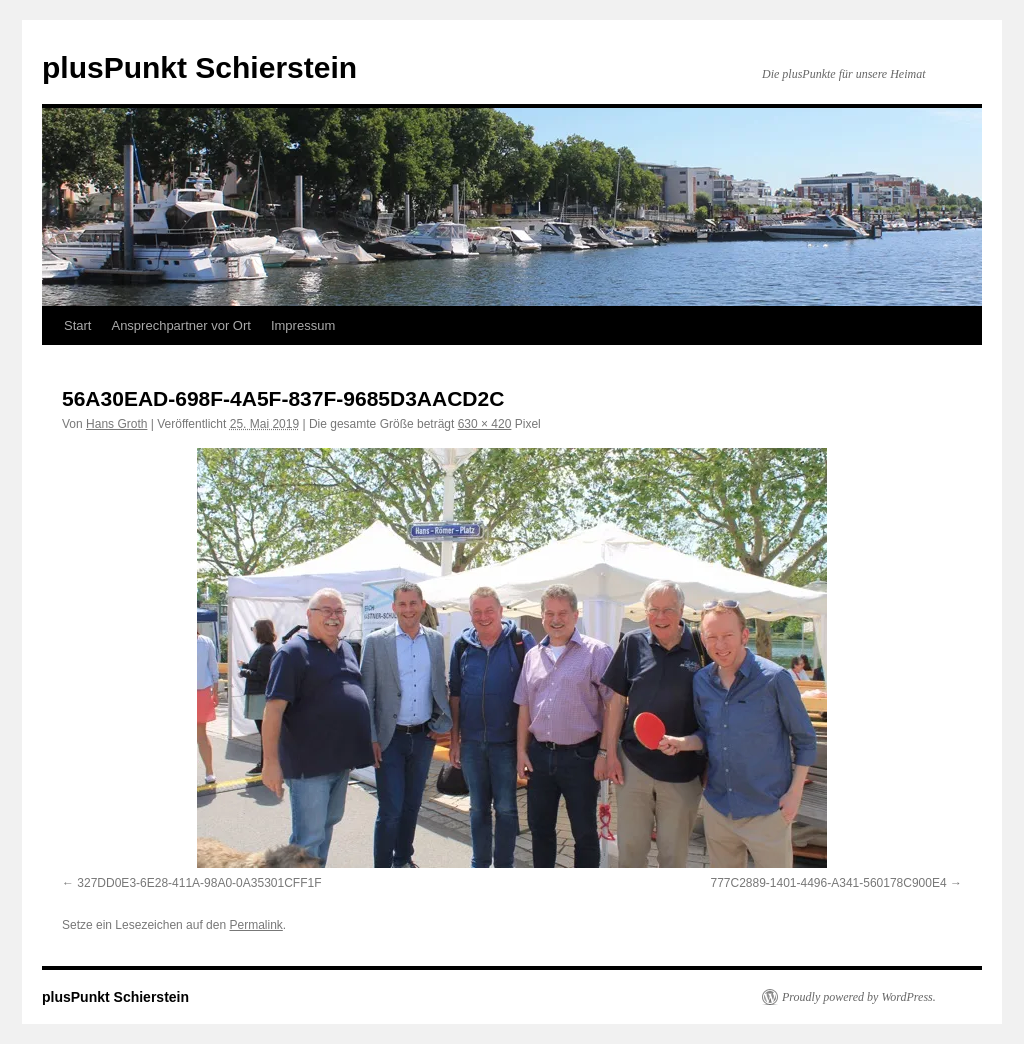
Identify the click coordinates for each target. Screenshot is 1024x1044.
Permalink (255, 925)
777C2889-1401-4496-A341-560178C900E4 (828, 883)
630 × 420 (485, 424)
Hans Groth (116, 424)
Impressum (303, 325)
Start (77, 325)
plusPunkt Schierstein (199, 67)
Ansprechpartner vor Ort (180, 325)
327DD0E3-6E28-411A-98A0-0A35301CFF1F (199, 883)
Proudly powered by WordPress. (859, 997)
